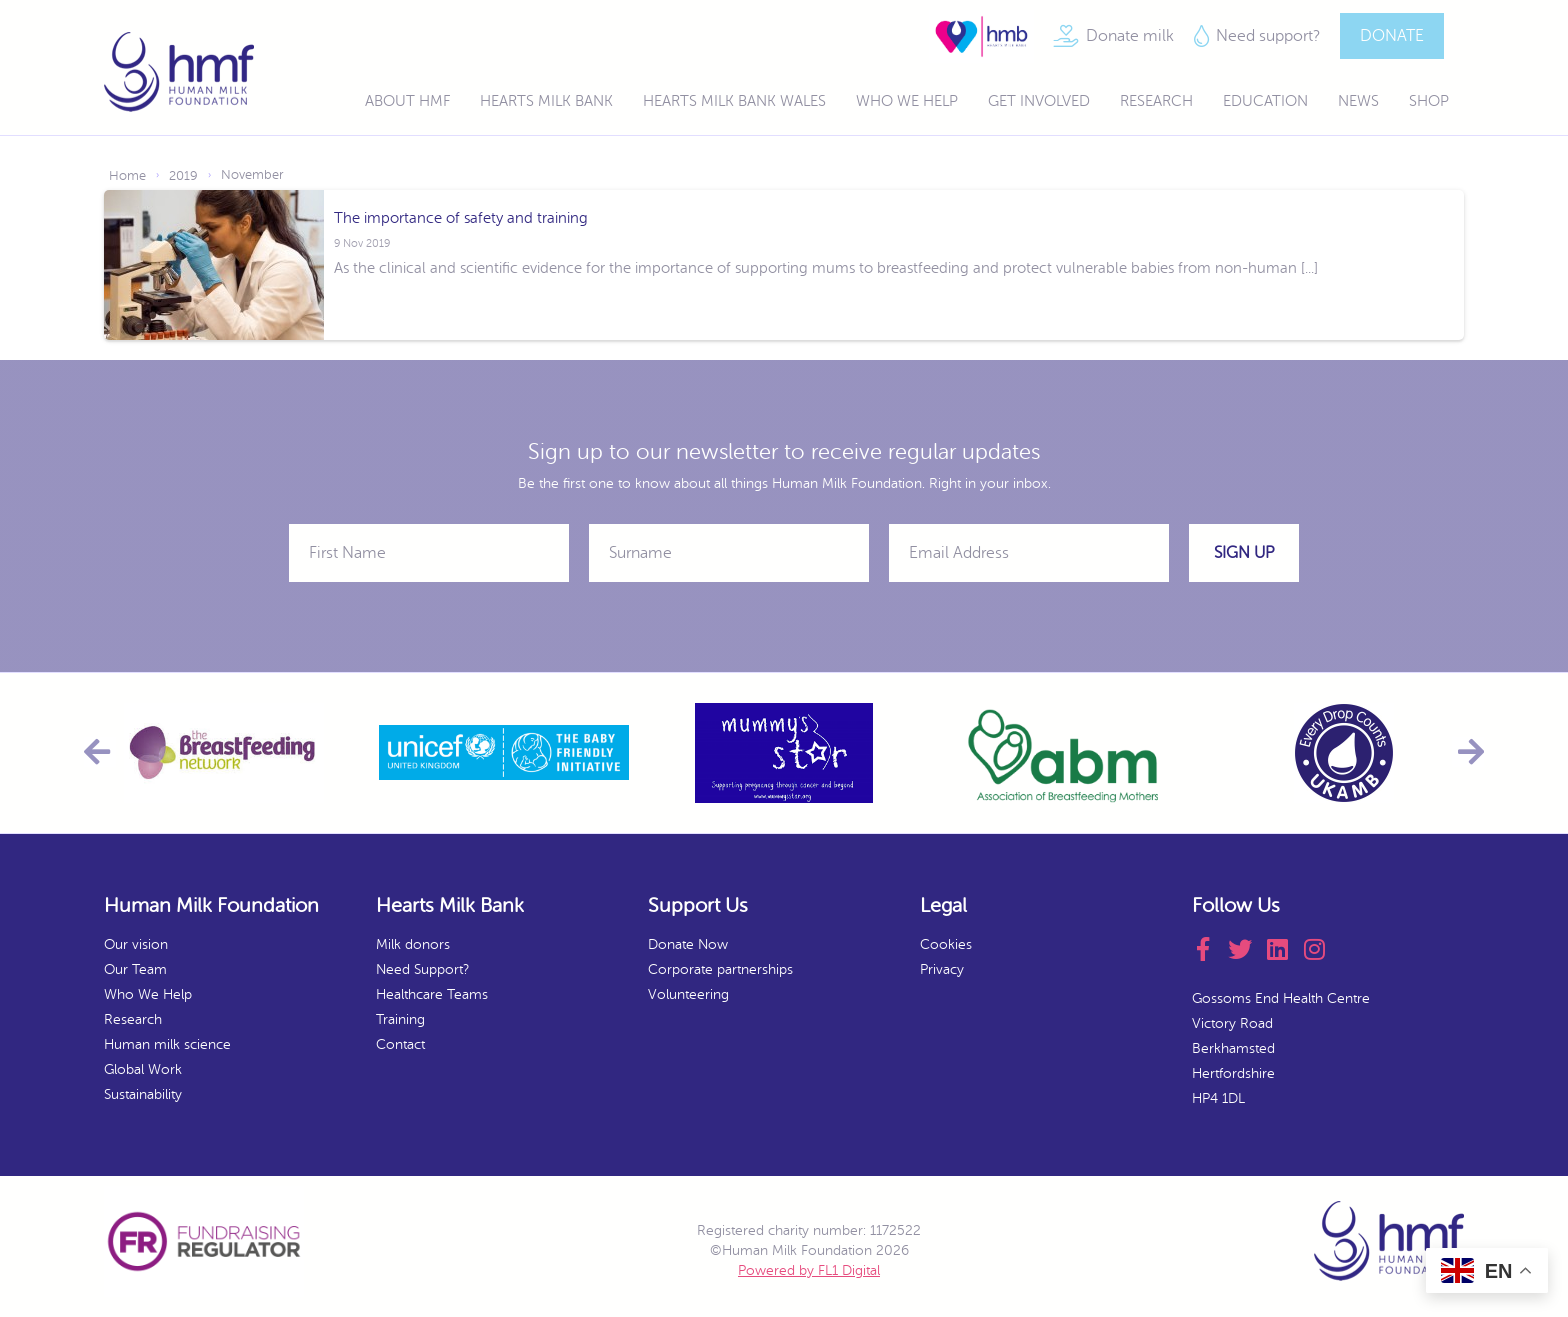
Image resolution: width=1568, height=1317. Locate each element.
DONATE (1392, 36)
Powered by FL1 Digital (809, 1270)
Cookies (946, 944)
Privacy (942, 969)
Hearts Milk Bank (546, 101)
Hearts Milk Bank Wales (734, 101)
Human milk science (167, 1044)
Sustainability (143, 1094)
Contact (400, 1044)
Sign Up (1244, 553)
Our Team (135, 969)
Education (1265, 101)
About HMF (407, 101)
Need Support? (422, 969)
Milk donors (413, 944)
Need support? (1268, 36)
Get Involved (1039, 101)
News (1358, 101)
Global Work (143, 1069)
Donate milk (1130, 36)
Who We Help (907, 101)
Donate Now (688, 944)
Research (1156, 101)
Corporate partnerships (720, 969)
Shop (1429, 101)
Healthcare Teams (432, 994)
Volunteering (688, 994)
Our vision (136, 944)
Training (400, 1019)
